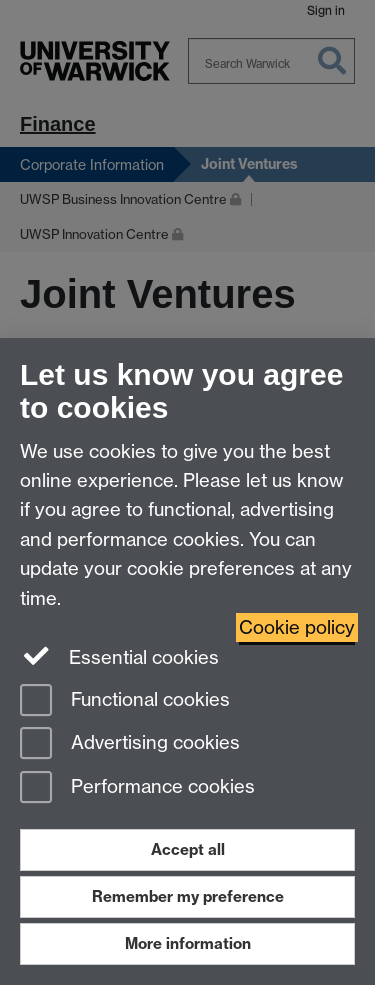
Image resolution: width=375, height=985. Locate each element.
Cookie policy (297, 627)
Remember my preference (188, 896)
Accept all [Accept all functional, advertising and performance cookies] (188, 849)
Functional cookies (125, 701)
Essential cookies (119, 656)
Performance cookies (137, 788)
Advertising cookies (130, 744)
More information (188, 943)
